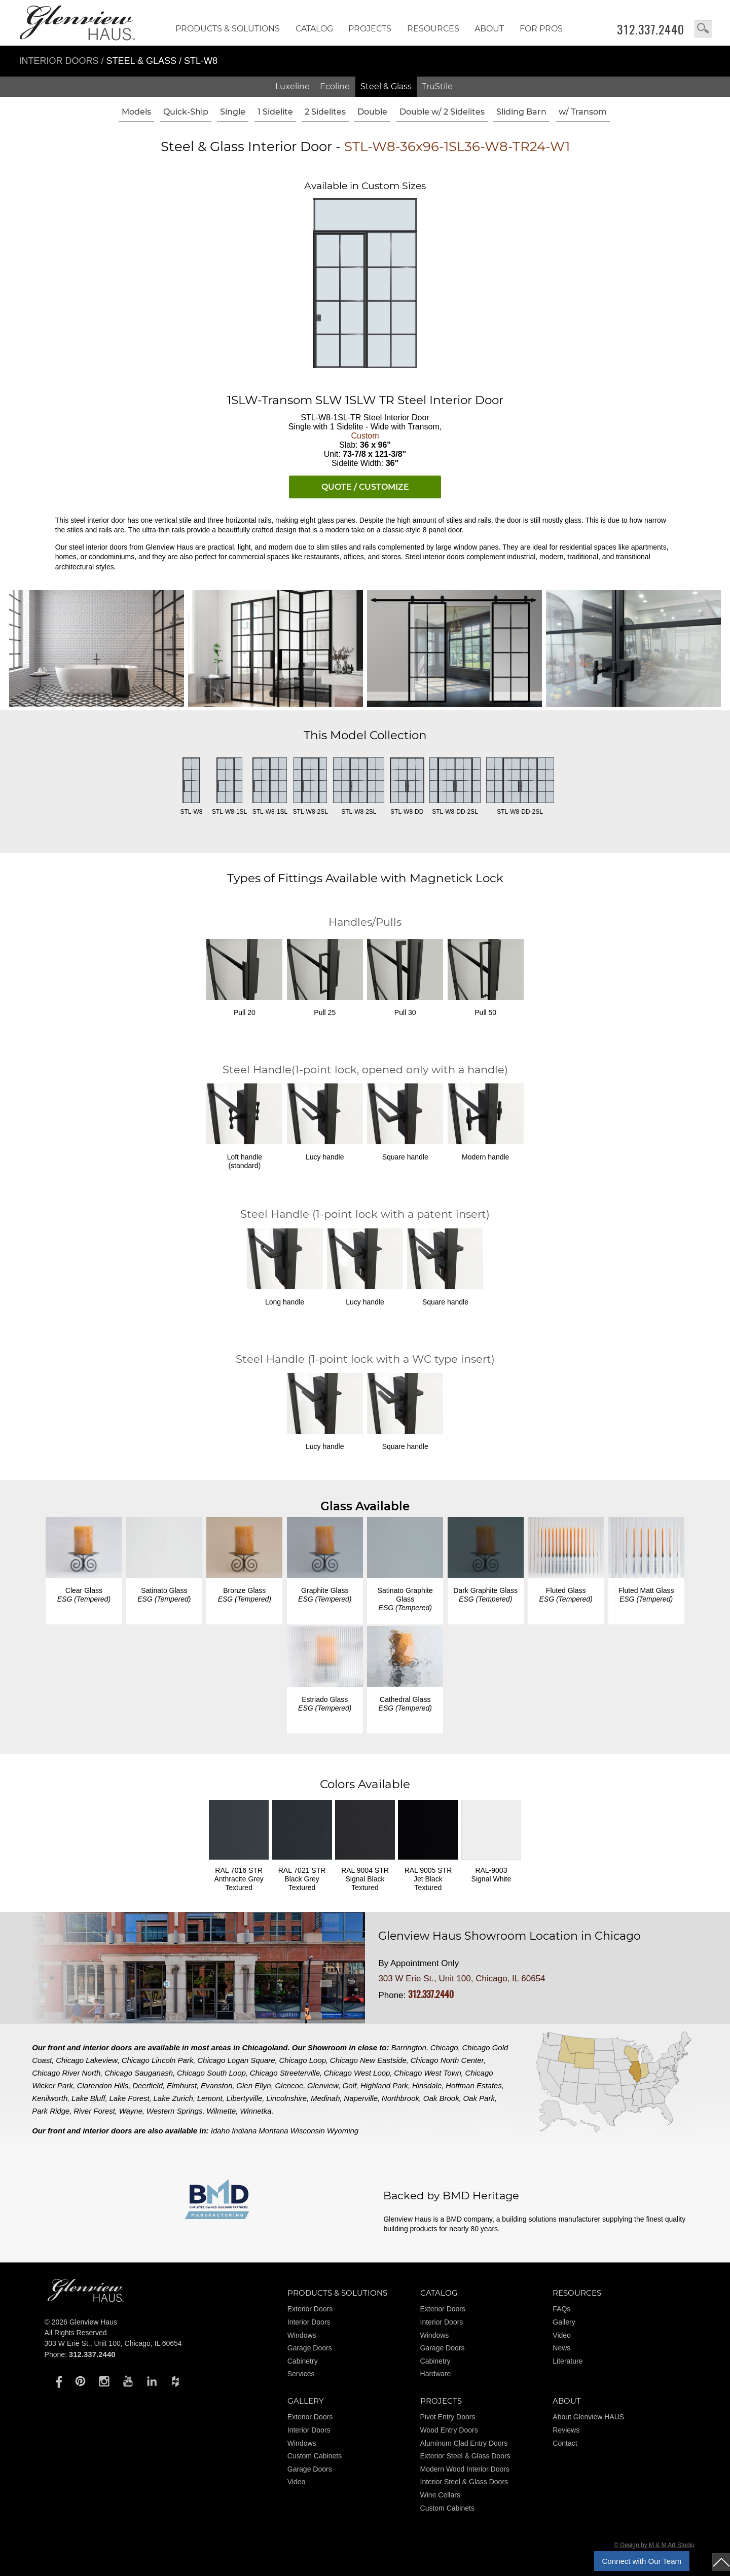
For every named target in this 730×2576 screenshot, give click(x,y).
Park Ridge (50, 2111)
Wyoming (343, 2130)
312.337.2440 (650, 29)
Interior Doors (60, 61)
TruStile (437, 86)
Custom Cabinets (314, 2456)
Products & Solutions (227, 28)
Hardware (435, 2374)
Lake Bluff (88, 2098)
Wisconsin (307, 2130)
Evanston (217, 2085)
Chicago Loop (302, 2060)
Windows (301, 2335)
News (561, 2348)
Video (562, 2335)
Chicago (444, 2047)
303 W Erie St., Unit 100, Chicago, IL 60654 (461, 1978)
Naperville (361, 2098)
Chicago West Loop (357, 2073)
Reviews (566, 2430)
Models (136, 112)
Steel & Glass (386, 86)
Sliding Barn (521, 112)
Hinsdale (427, 2085)
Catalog (314, 28)
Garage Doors (309, 2348)
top (721, 2562)
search (703, 29)
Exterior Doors (310, 2309)
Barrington (408, 2047)
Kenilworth (49, 2098)
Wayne (130, 2111)
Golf (350, 2085)
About (489, 28)
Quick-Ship (185, 112)
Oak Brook (441, 2098)
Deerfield (147, 2085)
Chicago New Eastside (368, 2060)
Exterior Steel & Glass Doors (465, 2456)
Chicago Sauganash (138, 2073)
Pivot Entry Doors (448, 2417)
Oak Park (479, 2098)
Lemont (210, 2098)
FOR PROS (541, 28)
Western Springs (175, 2111)
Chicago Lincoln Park (158, 2060)
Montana (273, 2130)
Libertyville (245, 2098)
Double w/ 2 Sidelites (442, 112)
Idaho (220, 2130)
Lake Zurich (173, 2098)
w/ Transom (583, 112)
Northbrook (400, 2098)
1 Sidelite (275, 112)
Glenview (323, 2085)
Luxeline (292, 86)
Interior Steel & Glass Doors (464, 2482)
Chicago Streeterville (285, 2073)
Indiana (244, 2130)
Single (232, 112)
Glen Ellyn (253, 2085)
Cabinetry (302, 2361)
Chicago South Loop (211, 2073)
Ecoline (335, 86)
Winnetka (255, 2111)
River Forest (94, 2111)
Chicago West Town (427, 2073)
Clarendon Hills (103, 2085)
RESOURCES (433, 28)
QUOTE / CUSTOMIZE (365, 487)
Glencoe (289, 2085)
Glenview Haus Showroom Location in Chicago (509, 1936)
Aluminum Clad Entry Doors (464, 2443)
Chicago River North (66, 2073)
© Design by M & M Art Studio (654, 2545)
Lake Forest (130, 2098)
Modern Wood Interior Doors (464, 2469)
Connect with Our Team (641, 2561)
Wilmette (221, 2111)
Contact (565, 2443)
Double (372, 112)
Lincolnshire (286, 2098)
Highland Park (384, 2085)
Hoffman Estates (474, 2085)
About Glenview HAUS (588, 2417)
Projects (369, 28)
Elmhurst (182, 2085)
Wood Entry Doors (449, 2430)
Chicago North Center (447, 2060)
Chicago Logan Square (236, 2060)
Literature (567, 2361)
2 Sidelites (325, 112)
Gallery (564, 2322)
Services (301, 2374)
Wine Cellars (440, 2495)
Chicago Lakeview (87, 2060)
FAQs (561, 2309)
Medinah (325, 2098)
